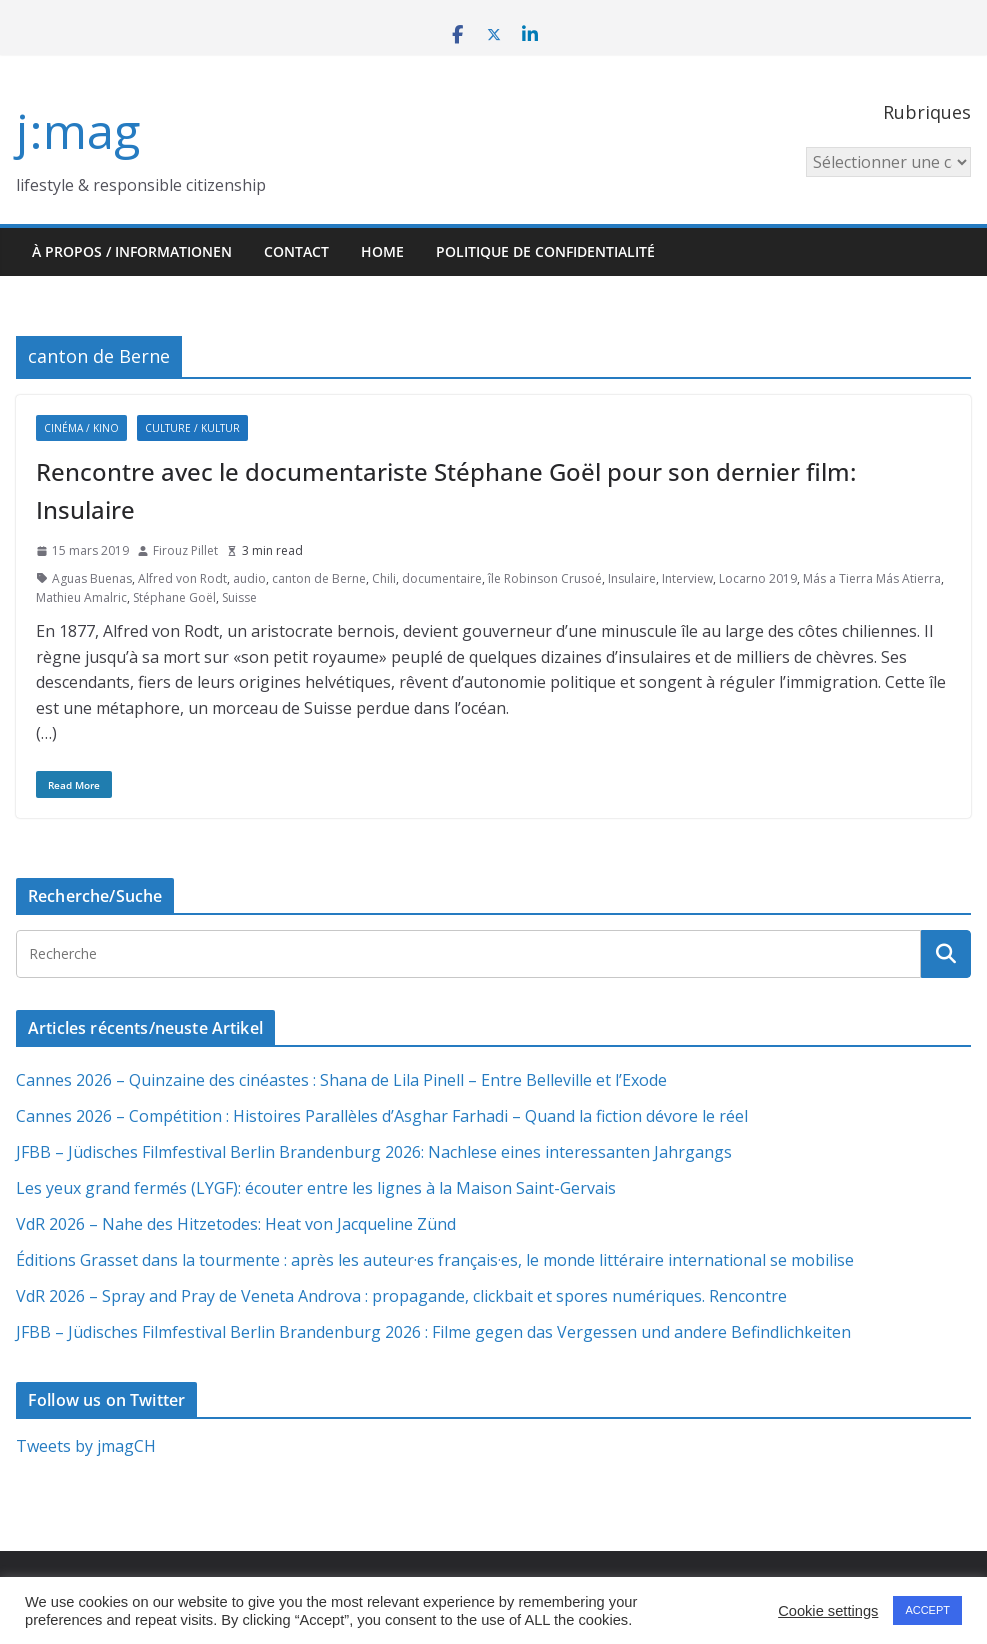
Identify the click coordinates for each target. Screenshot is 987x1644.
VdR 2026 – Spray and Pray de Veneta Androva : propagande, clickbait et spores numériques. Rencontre (401, 1296)
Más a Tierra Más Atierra (872, 578)
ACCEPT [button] (927, 1610)
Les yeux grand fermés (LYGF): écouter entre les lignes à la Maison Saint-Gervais (316, 1188)
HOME (382, 251)
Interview (687, 578)
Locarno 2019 (758, 578)
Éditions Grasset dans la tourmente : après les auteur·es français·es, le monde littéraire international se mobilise (435, 1260)
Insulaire (632, 578)
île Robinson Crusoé (545, 578)
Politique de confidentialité (545, 251)
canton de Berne (319, 578)
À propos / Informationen (132, 251)
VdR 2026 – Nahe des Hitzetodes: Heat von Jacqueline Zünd (236, 1224)
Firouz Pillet (185, 550)
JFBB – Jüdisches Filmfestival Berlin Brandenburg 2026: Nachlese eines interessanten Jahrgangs (374, 1152)
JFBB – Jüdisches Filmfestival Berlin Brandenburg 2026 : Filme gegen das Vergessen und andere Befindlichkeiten (433, 1332)
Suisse (239, 597)
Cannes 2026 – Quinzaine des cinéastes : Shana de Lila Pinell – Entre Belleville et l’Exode (341, 1080)
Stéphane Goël (174, 597)
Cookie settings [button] (828, 1611)
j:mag (78, 130)
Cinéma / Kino (81, 428)
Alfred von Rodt (182, 578)
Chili (384, 578)
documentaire (442, 578)
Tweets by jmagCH (86, 1446)
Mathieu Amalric (81, 597)
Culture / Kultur (192, 428)
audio (249, 578)
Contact (296, 251)
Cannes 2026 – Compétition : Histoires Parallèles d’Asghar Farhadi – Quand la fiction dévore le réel (382, 1116)
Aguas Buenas (92, 578)
